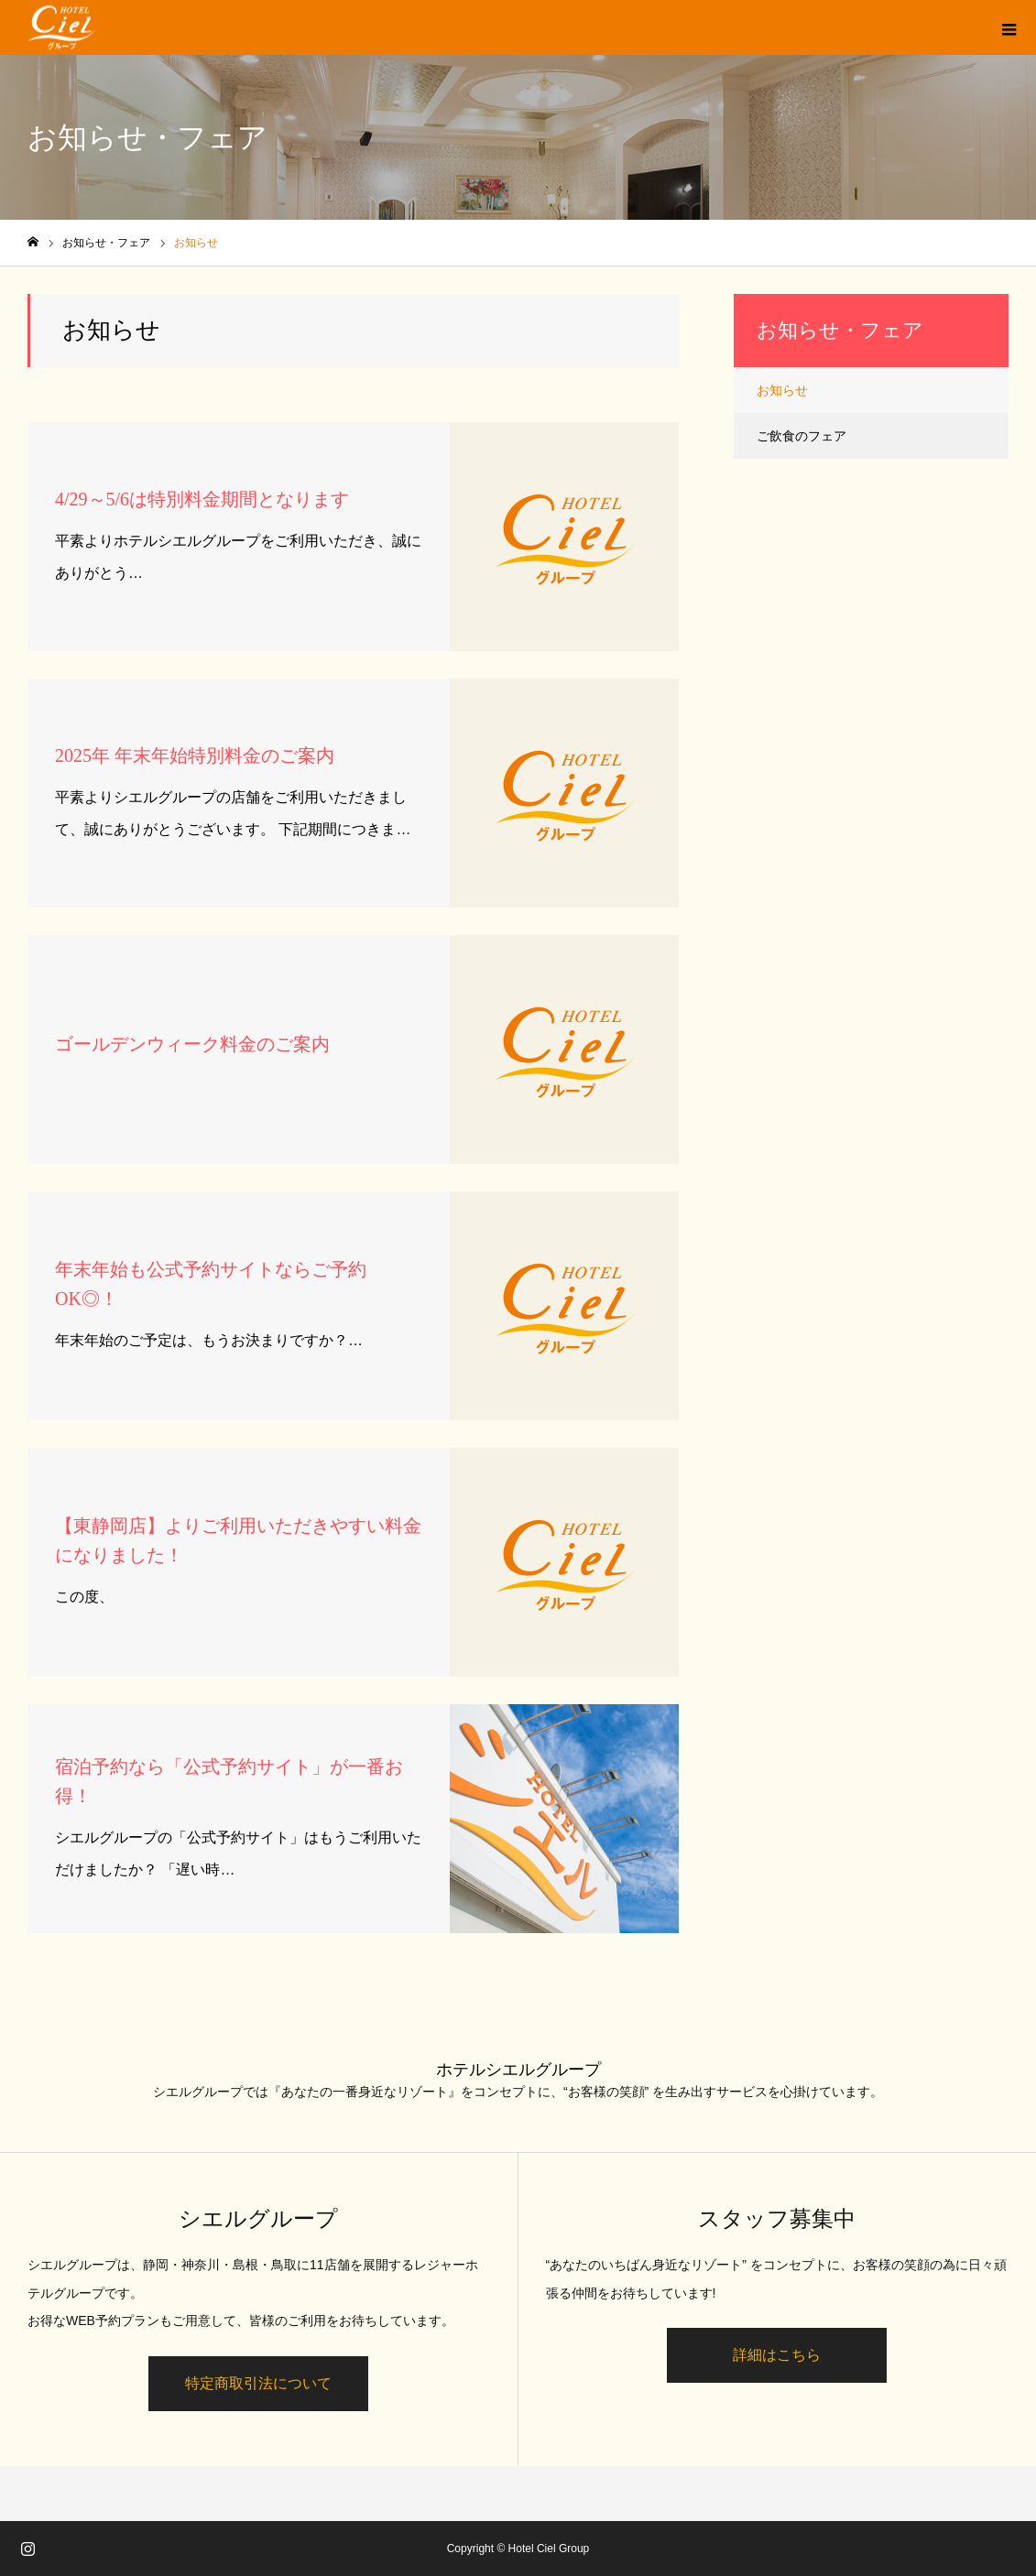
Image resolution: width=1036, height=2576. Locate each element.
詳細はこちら (777, 2355)
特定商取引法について (258, 2383)
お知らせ (782, 390)
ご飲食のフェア (801, 436)
